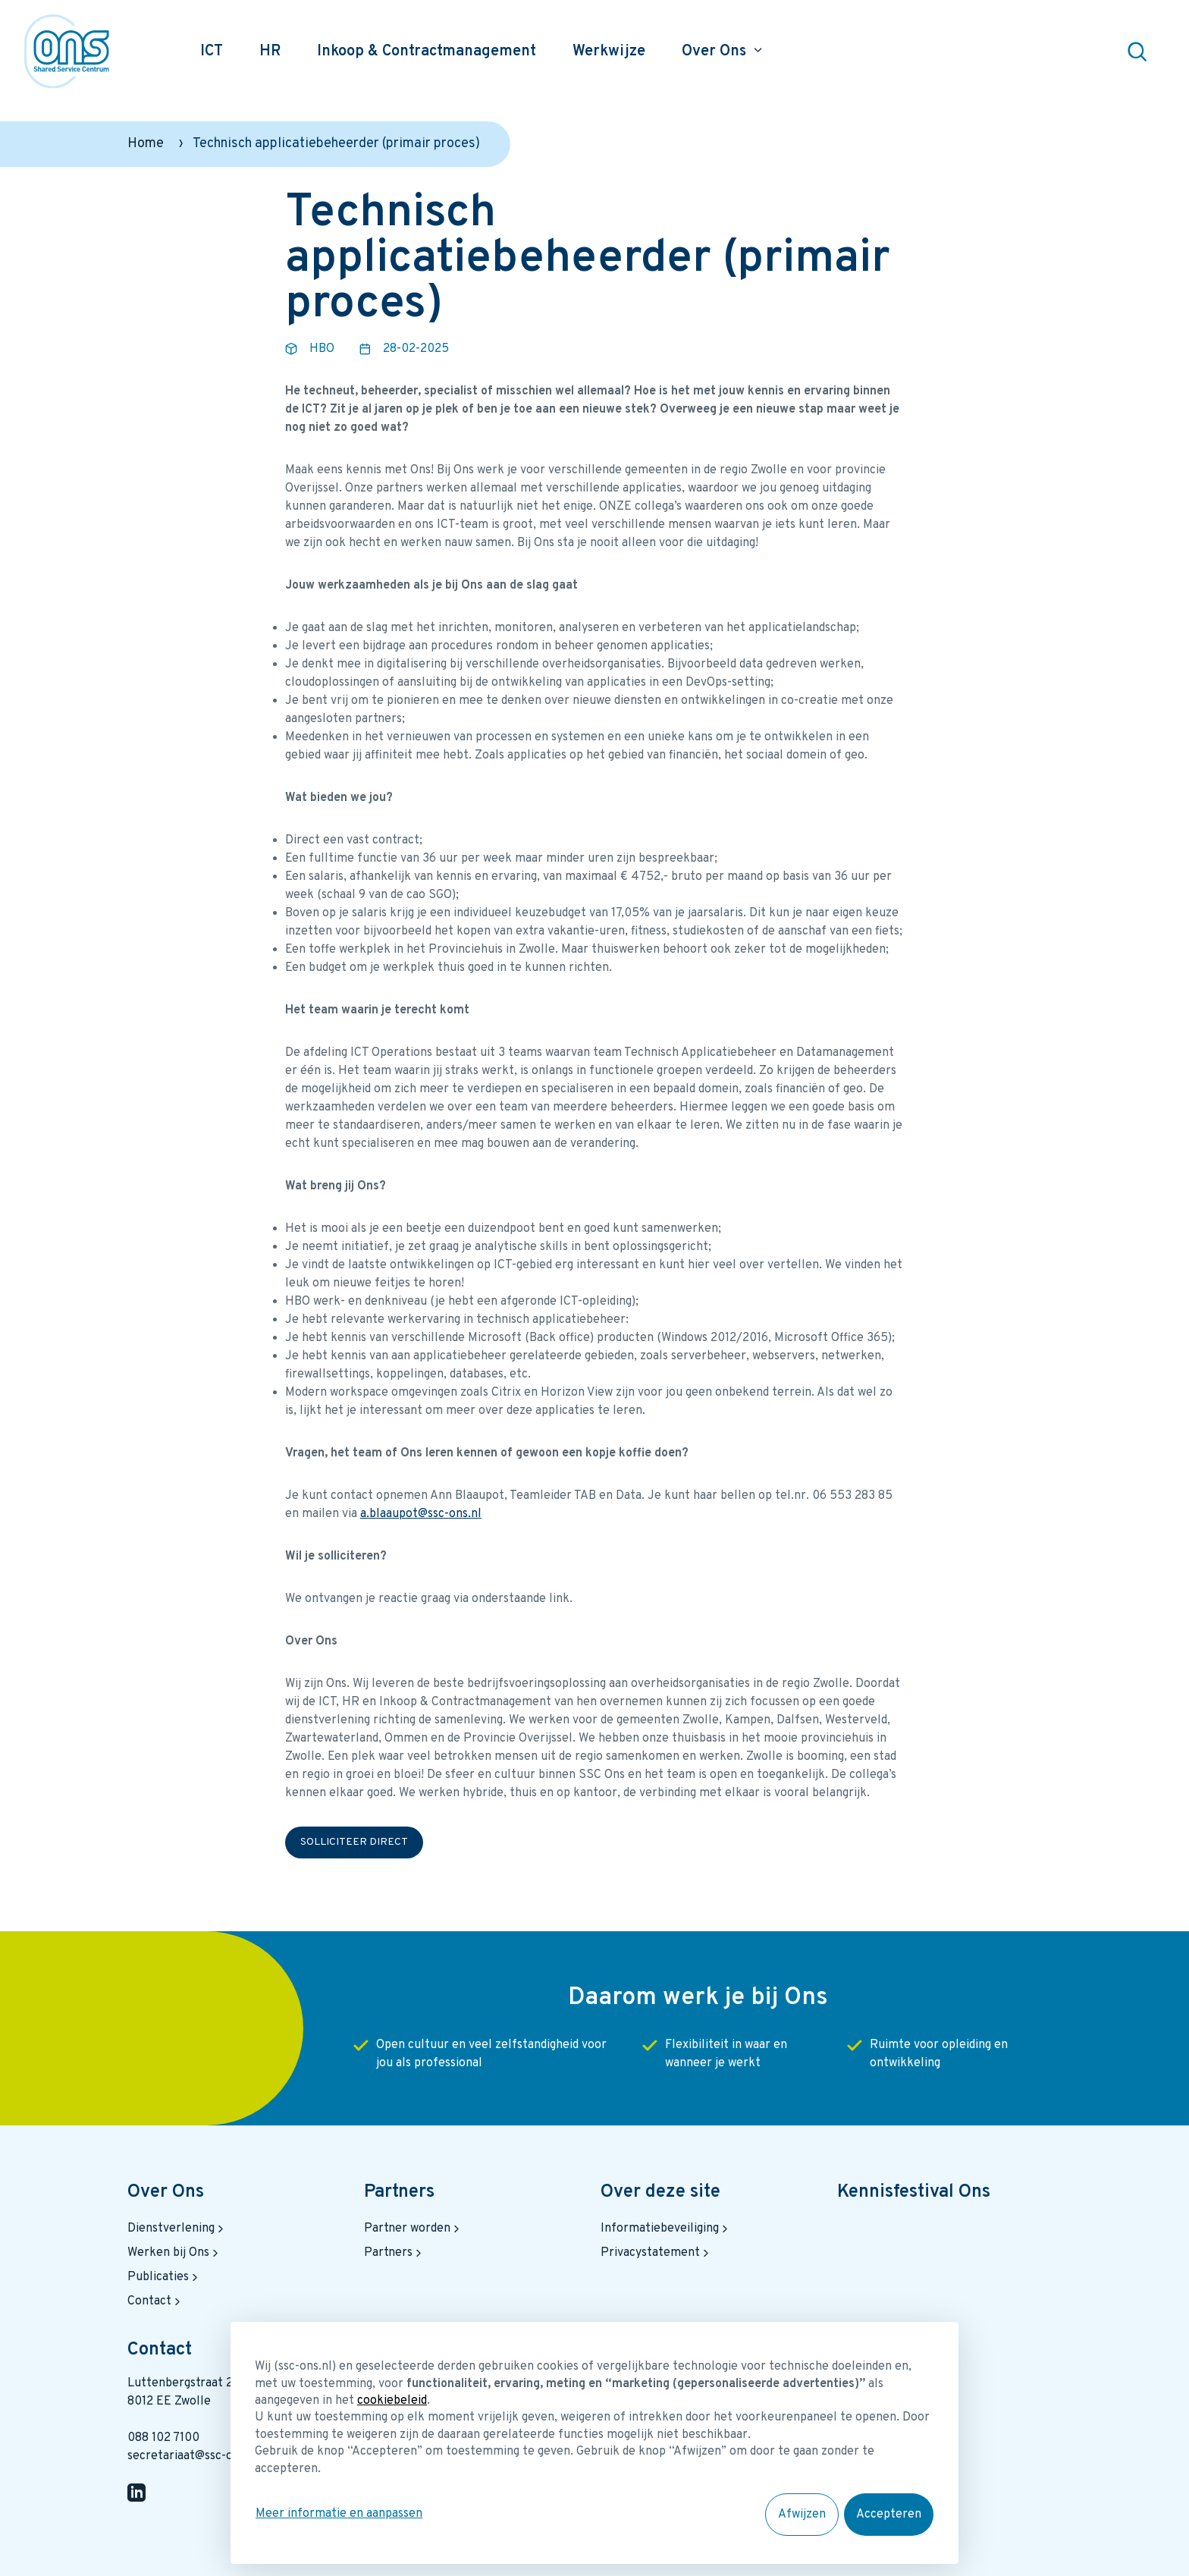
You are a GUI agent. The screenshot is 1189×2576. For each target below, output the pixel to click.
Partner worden (413, 2228)
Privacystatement (656, 2252)
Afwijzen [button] (802, 2515)
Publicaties (164, 2277)
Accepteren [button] (889, 2515)
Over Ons (165, 2192)
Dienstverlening (177, 2228)
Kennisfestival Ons (913, 2192)
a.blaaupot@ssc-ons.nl (421, 1514)
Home (145, 143)
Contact (155, 2301)
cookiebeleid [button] (392, 2402)
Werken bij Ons (174, 2252)
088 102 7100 (163, 2438)
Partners (399, 2192)
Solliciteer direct (354, 1842)
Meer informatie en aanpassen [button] (338, 2514)
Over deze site (660, 2192)
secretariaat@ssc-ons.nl (193, 2456)
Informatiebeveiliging (666, 2228)
